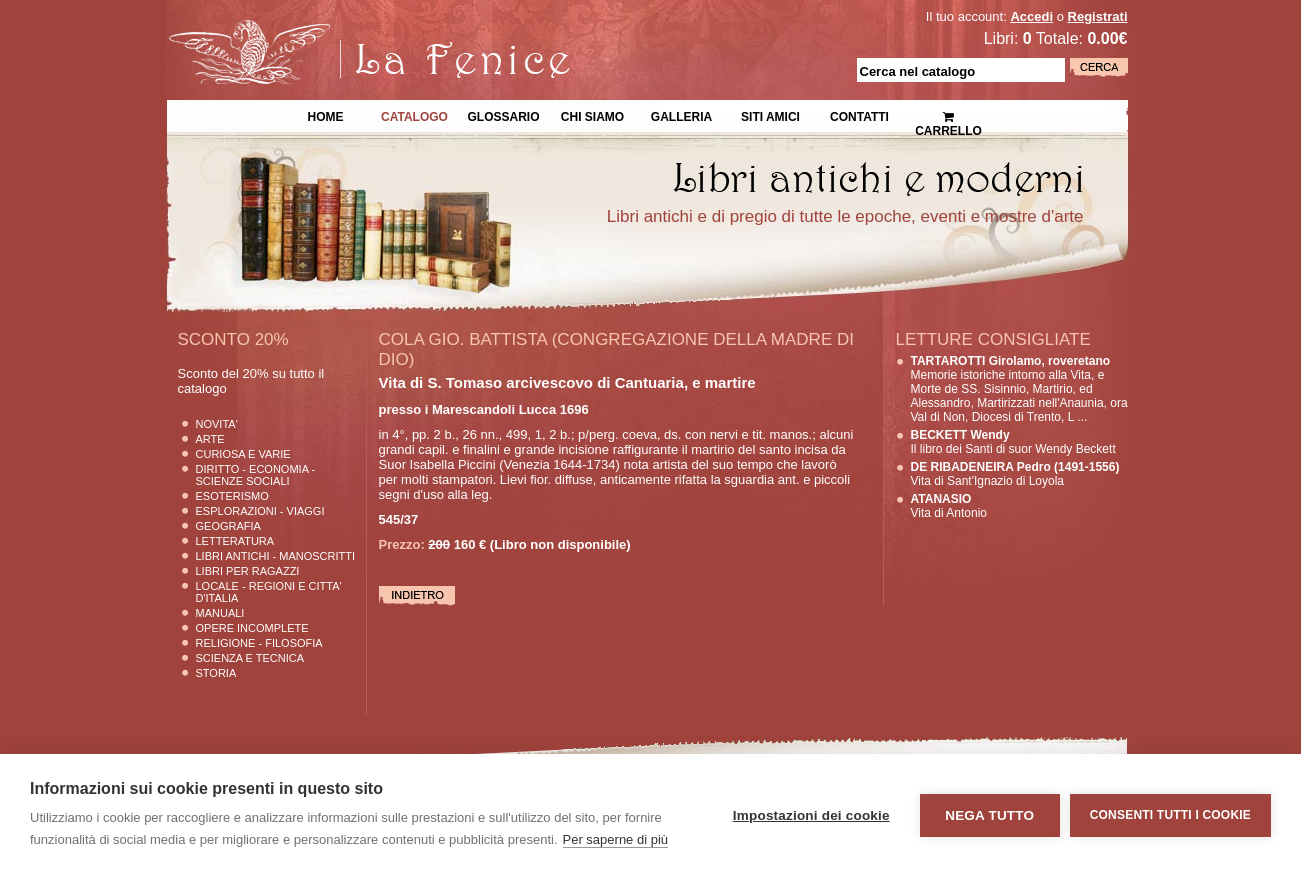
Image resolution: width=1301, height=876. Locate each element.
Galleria (681, 115)
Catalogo (414, 115)
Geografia (228, 526)
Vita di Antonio (949, 506)
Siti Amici (770, 115)
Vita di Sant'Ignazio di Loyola (1015, 474)
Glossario (503, 115)
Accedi (1031, 16)
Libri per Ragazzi (248, 571)
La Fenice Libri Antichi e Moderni (341, 30)
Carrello (948, 115)
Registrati (1098, 16)
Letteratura (235, 541)
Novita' (217, 424)
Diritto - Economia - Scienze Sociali (256, 475)
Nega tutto (989, 815)
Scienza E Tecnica (250, 658)
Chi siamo (592, 115)
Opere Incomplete (252, 628)
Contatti (859, 115)
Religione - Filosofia (259, 643)
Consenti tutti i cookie (1170, 815)
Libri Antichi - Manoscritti (276, 556)
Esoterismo (232, 496)
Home (326, 115)
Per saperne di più (616, 839)
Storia (216, 673)
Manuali (220, 613)
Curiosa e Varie (243, 454)
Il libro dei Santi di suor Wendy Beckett (1013, 442)
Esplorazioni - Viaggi (260, 511)
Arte (210, 439)
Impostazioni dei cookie (811, 815)
